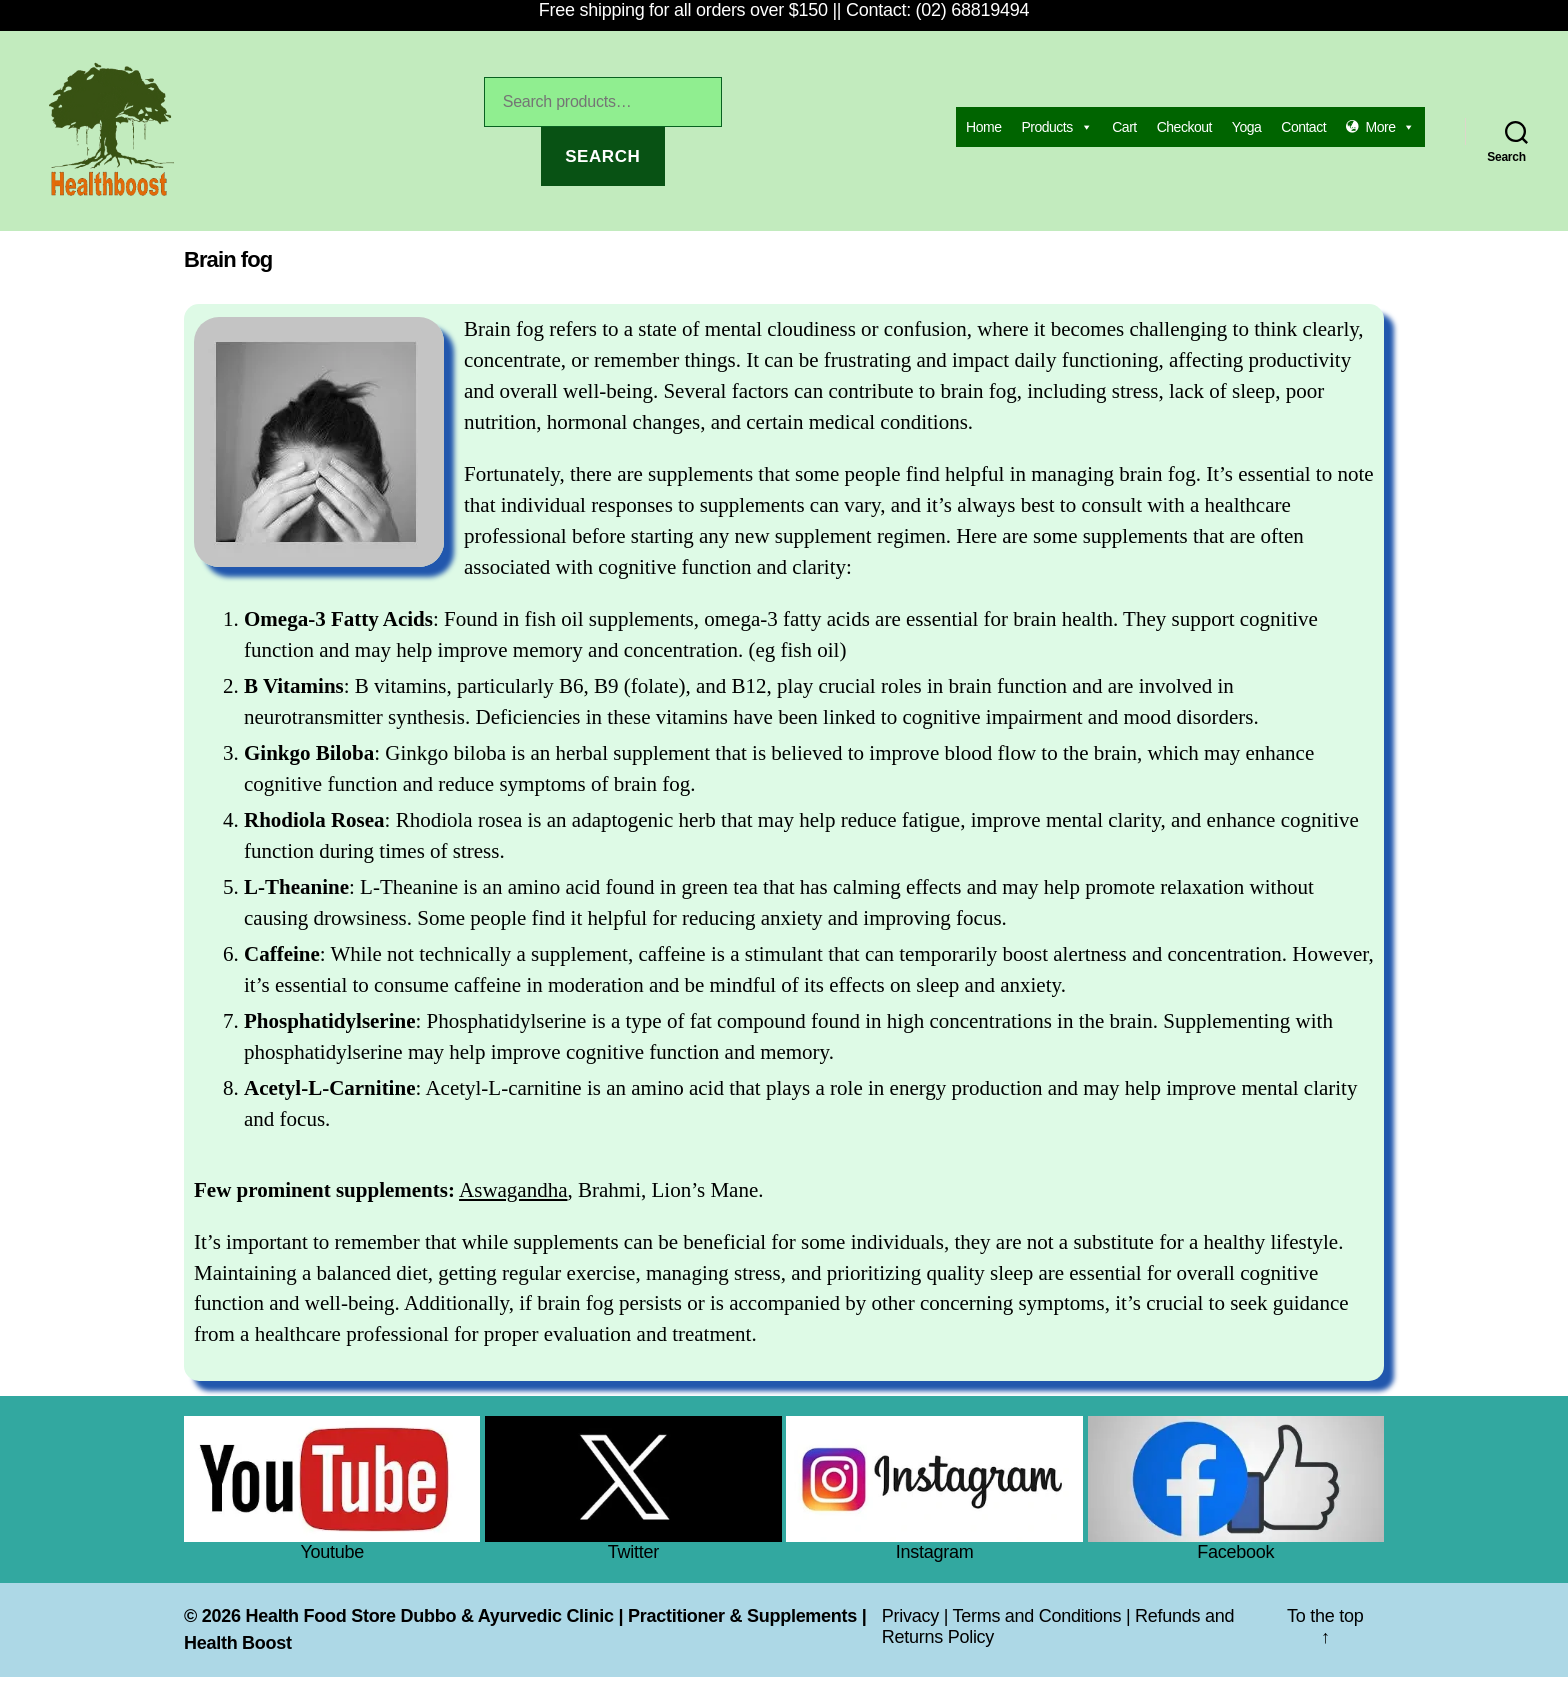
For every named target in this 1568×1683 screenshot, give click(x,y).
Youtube (332, 1495)
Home (983, 130)
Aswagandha (513, 1195)
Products (1056, 130)
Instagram (934, 1495)
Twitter (633, 1495)
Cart (1124, 130)
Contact (1303, 130)
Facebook (1236, 1495)
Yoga (1246, 130)
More (1390, 130)
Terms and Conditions (1036, 1622)
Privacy (910, 1622)
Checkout (1184, 130)
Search (605, 158)
